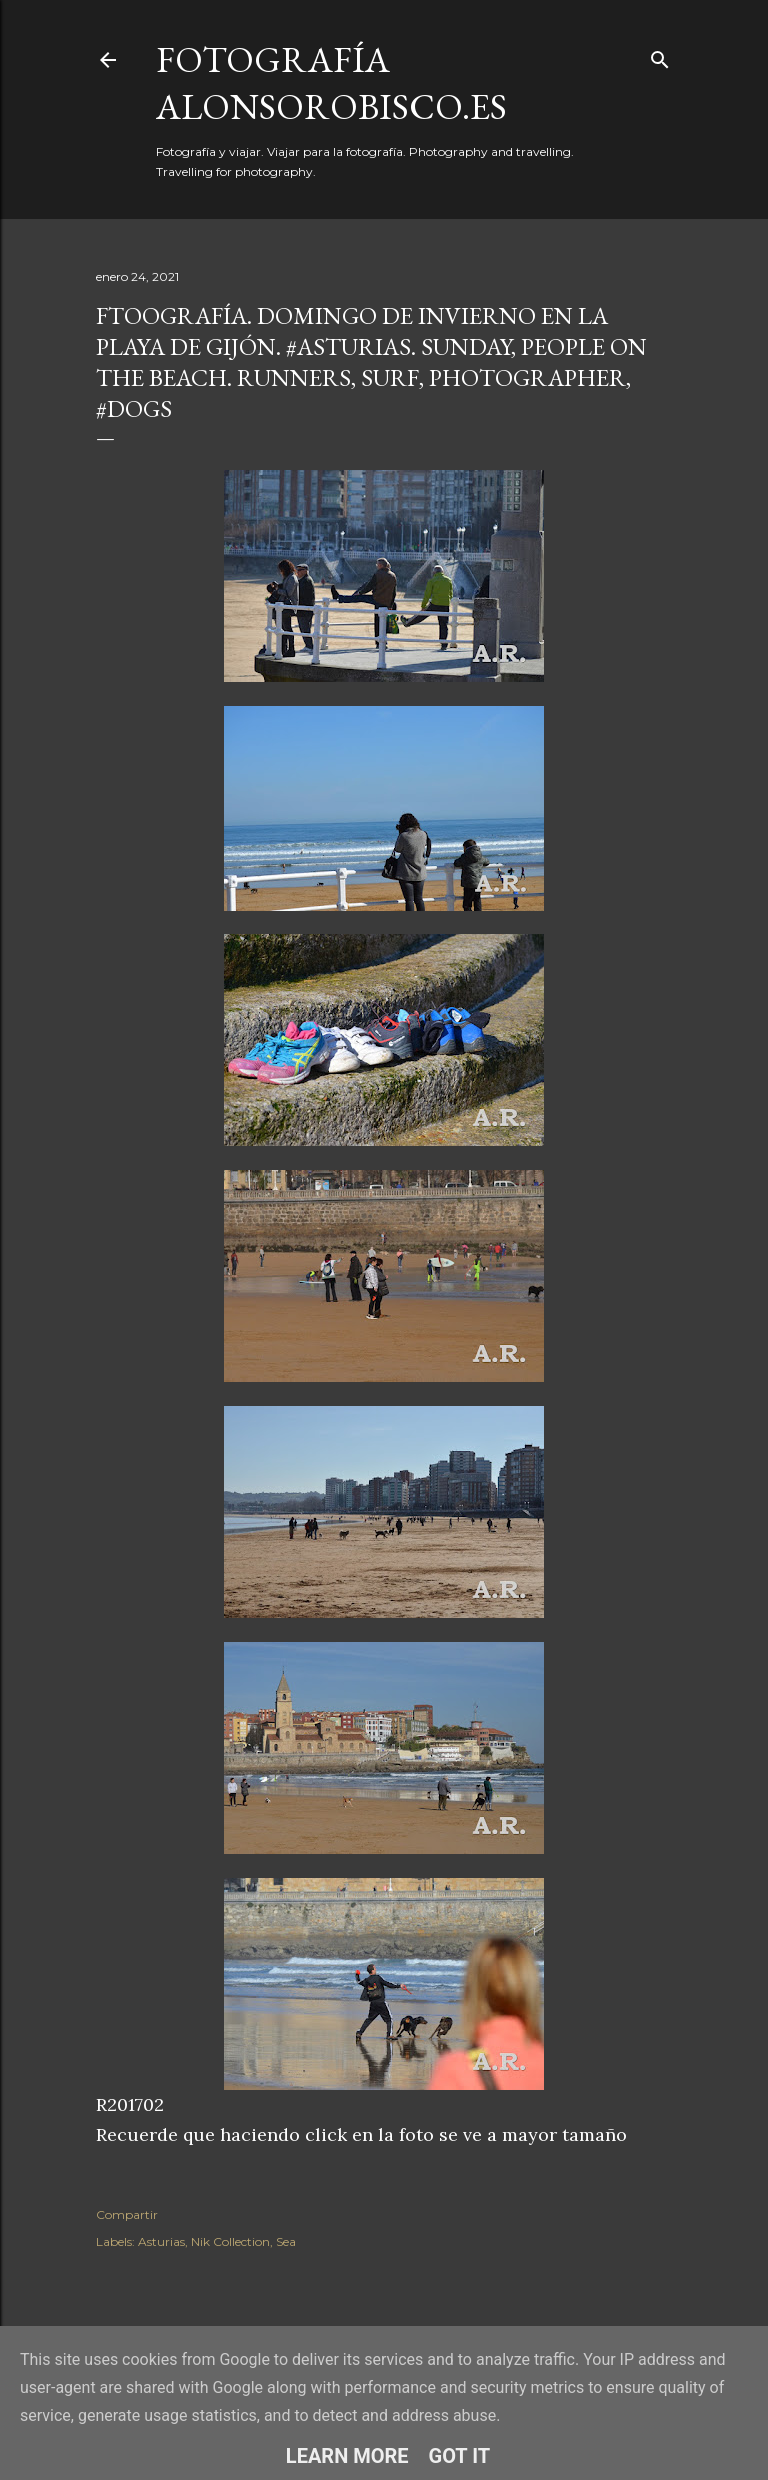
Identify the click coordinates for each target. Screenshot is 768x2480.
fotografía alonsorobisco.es (331, 83)
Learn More (347, 2456)
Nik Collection (230, 2241)
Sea (286, 2241)
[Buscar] (660, 55)
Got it (460, 2456)
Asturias (161, 2241)
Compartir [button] (127, 2214)
